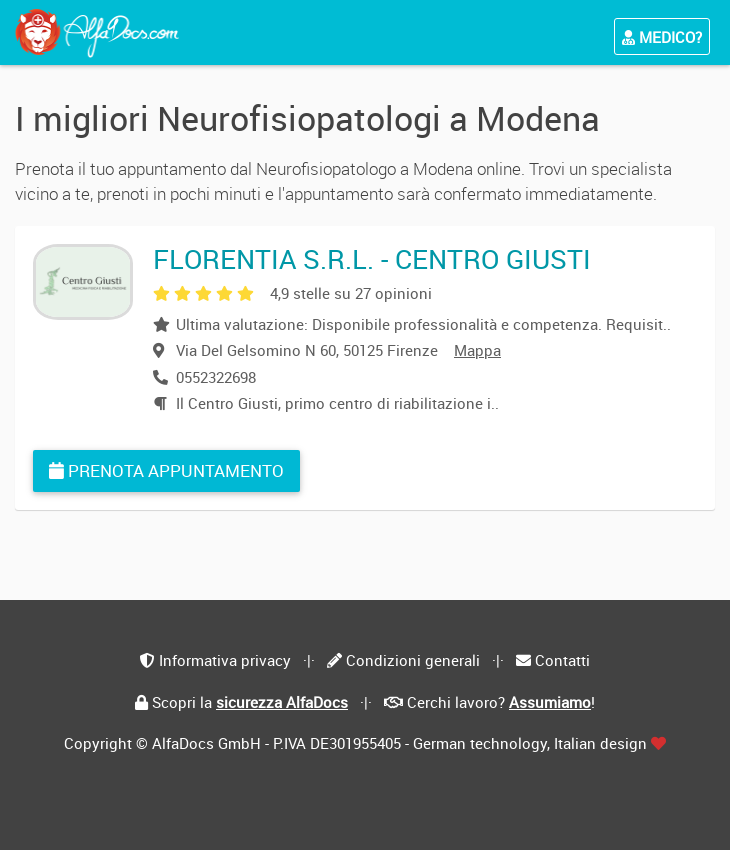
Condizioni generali (413, 660)
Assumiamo (550, 702)
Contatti (562, 660)
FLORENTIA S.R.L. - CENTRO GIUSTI (372, 258)
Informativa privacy (225, 660)
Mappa (477, 350)
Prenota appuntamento (166, 470)
